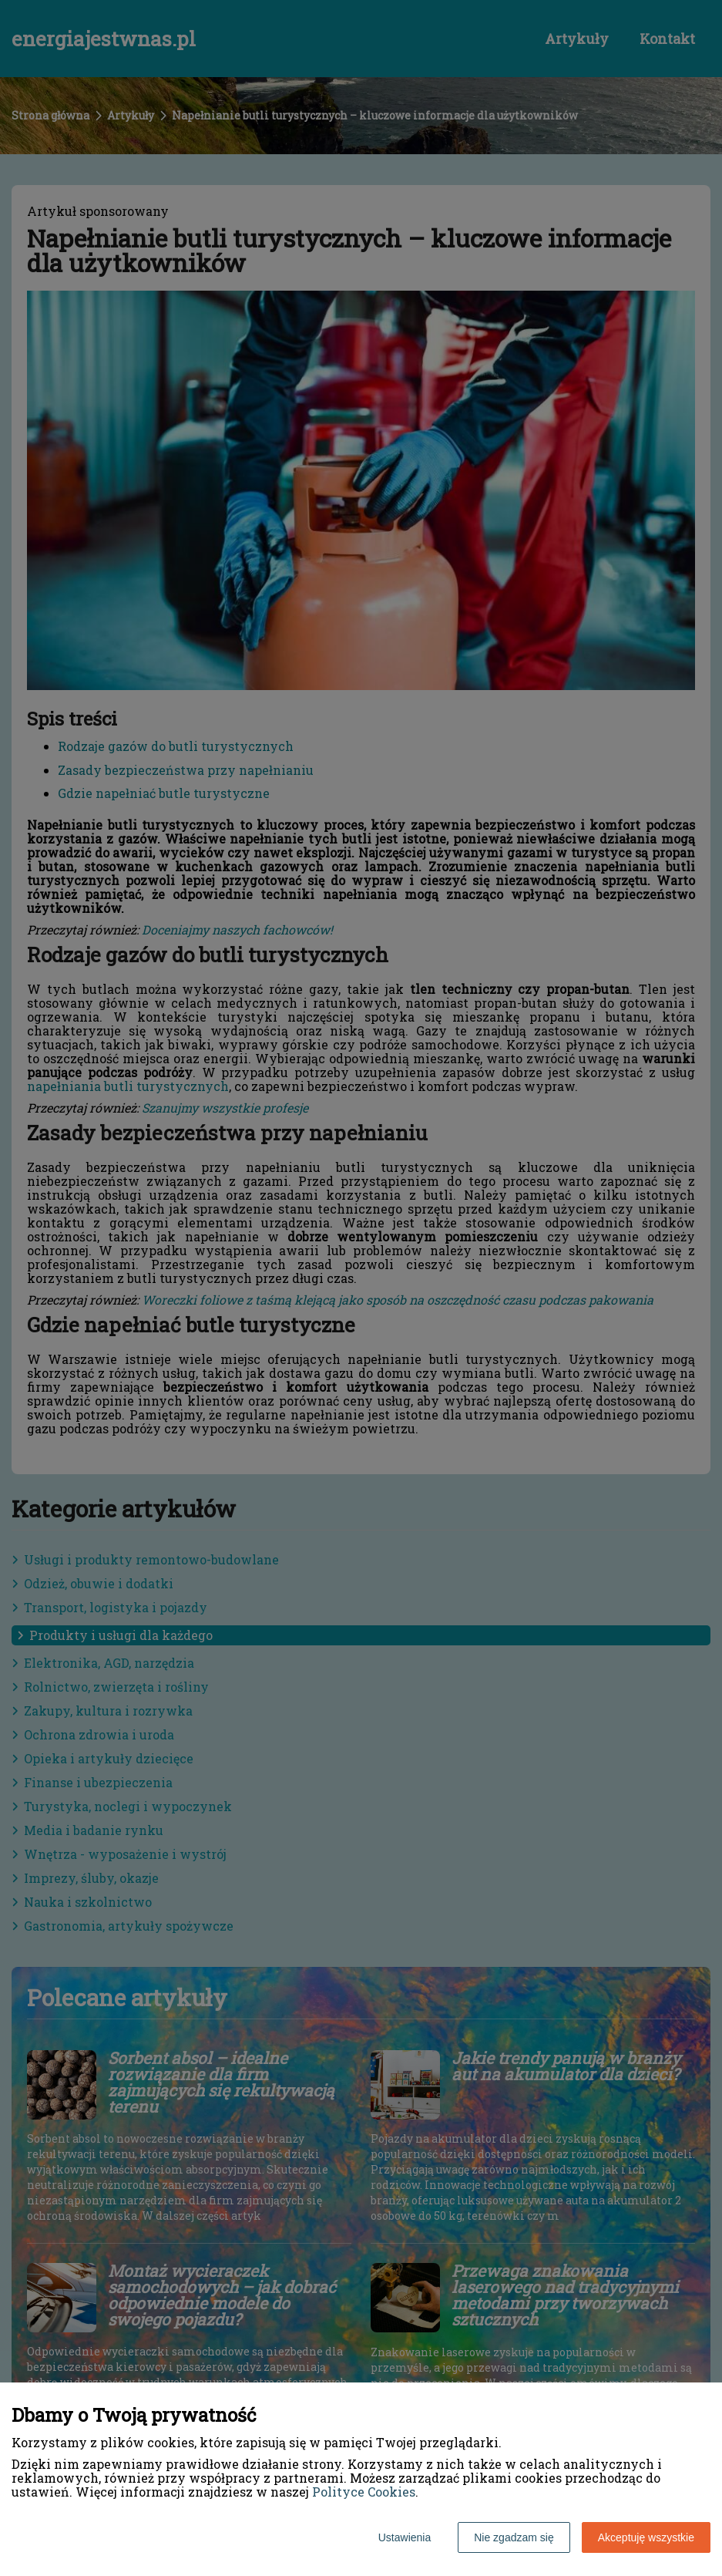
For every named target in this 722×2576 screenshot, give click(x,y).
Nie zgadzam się (514, 2537)
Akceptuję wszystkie (646, 2537)
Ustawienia (404, 2537)
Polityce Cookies (363, 2491)
